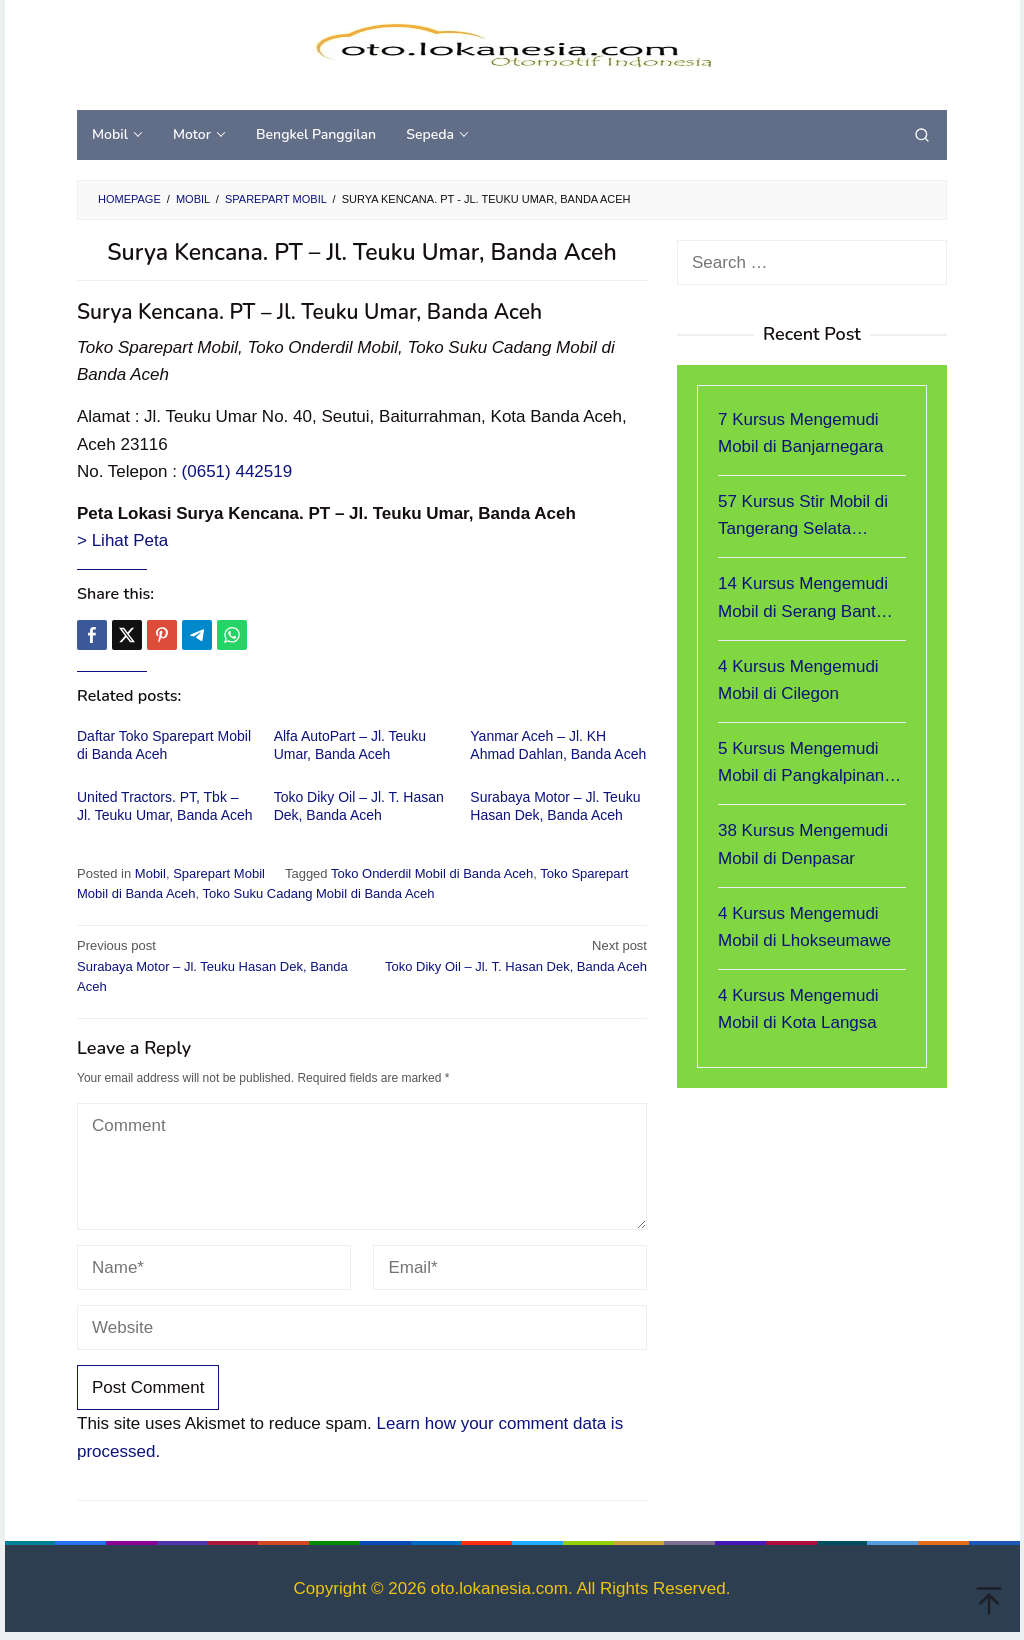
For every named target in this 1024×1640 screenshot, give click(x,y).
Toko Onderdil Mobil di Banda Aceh (432, 873)
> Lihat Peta (122, 540)
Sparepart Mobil (219, 873)
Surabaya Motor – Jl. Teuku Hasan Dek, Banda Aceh (214, 965)
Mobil (150, 873)
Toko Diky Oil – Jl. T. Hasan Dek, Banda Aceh (510, 955)
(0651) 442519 (237, 471)
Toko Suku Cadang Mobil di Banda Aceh (319, 893)
